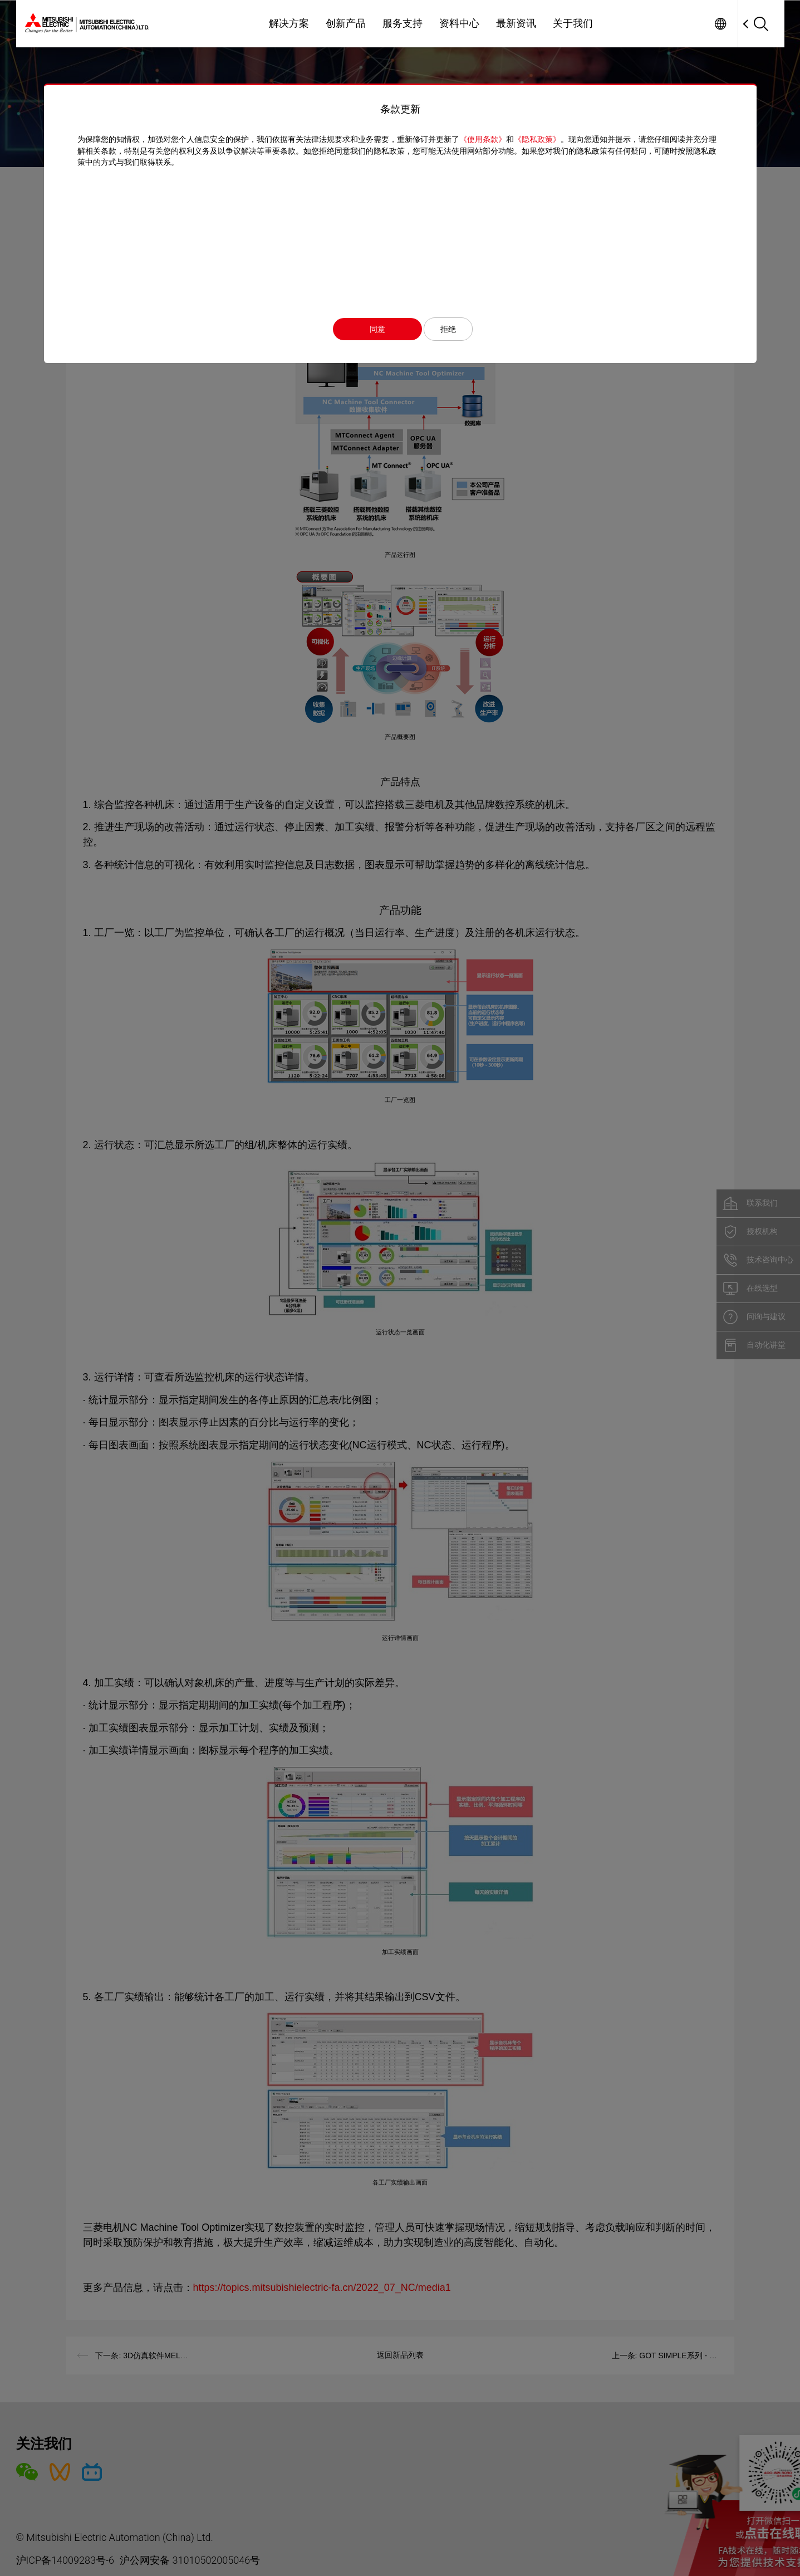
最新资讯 (516, 23)
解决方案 (289, 23)
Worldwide (721, 23)
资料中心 (459, 23)
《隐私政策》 (537, 139)
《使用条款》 (482, 139)
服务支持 (402, 23)
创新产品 (346, 23)
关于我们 (573, 23)
